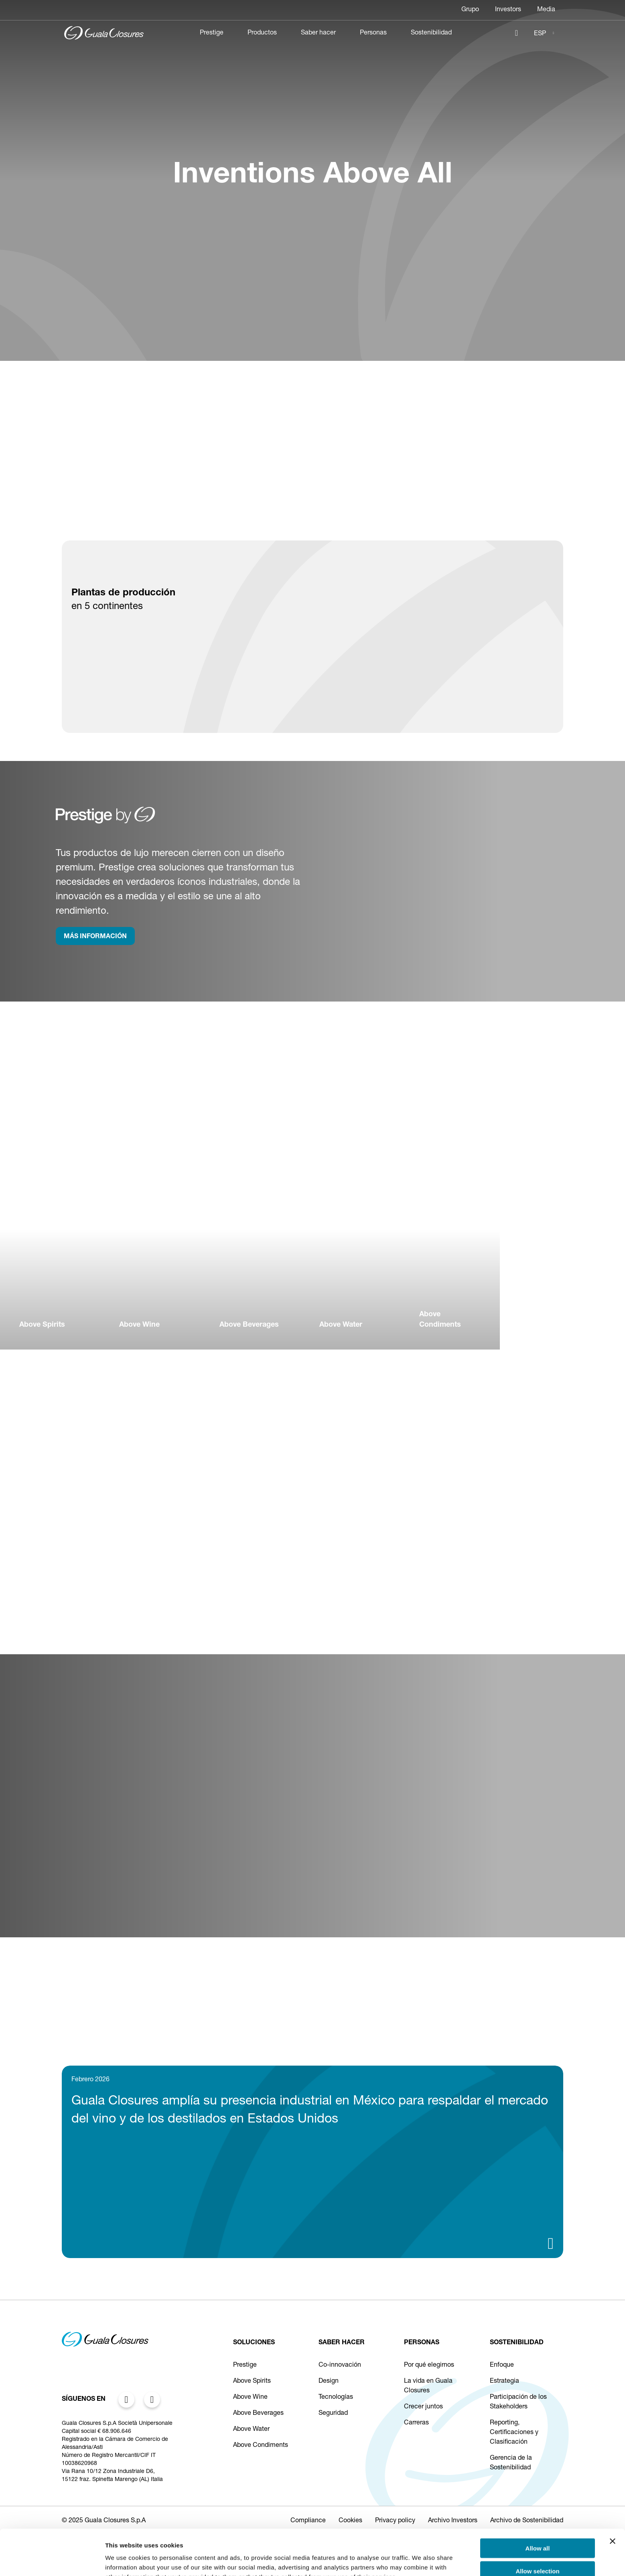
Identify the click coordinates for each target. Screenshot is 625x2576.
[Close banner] (612, 2498)
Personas (373, 33)
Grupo (470, 10)
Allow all (538, 2505)
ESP (540, 34)
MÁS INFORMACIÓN (95, 937)
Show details (421, 2560)
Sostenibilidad (431, 33)
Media (546, 10)
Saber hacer (318, 33)
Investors (508, 10)
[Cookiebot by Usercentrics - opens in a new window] (52, 2560)
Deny (537, 2550)
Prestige (211, 33)
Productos (262, 33)
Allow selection (537, 2528)
